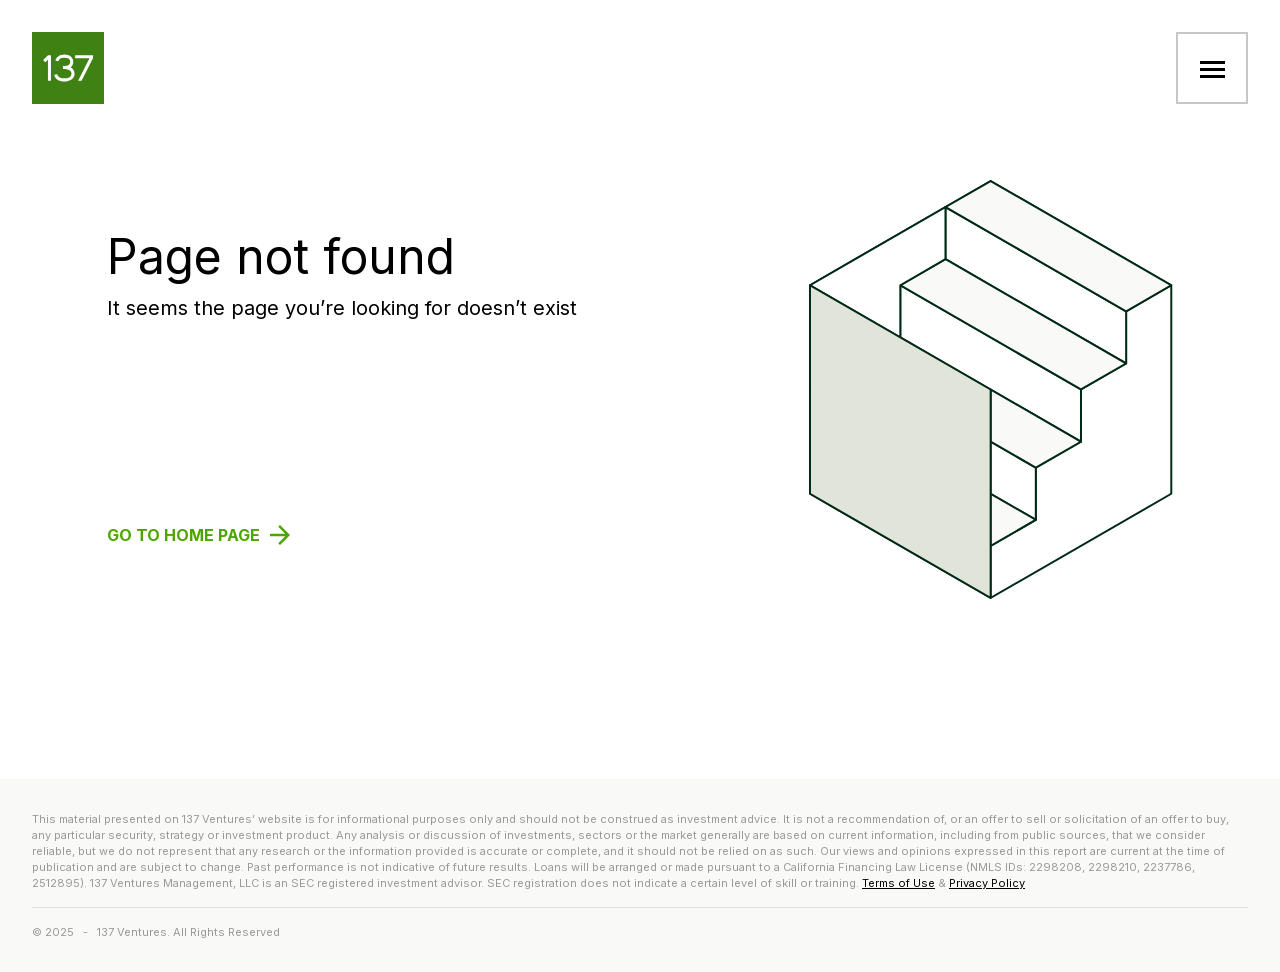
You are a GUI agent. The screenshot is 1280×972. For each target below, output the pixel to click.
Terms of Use (898, 883)
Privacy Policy (987, 883)
